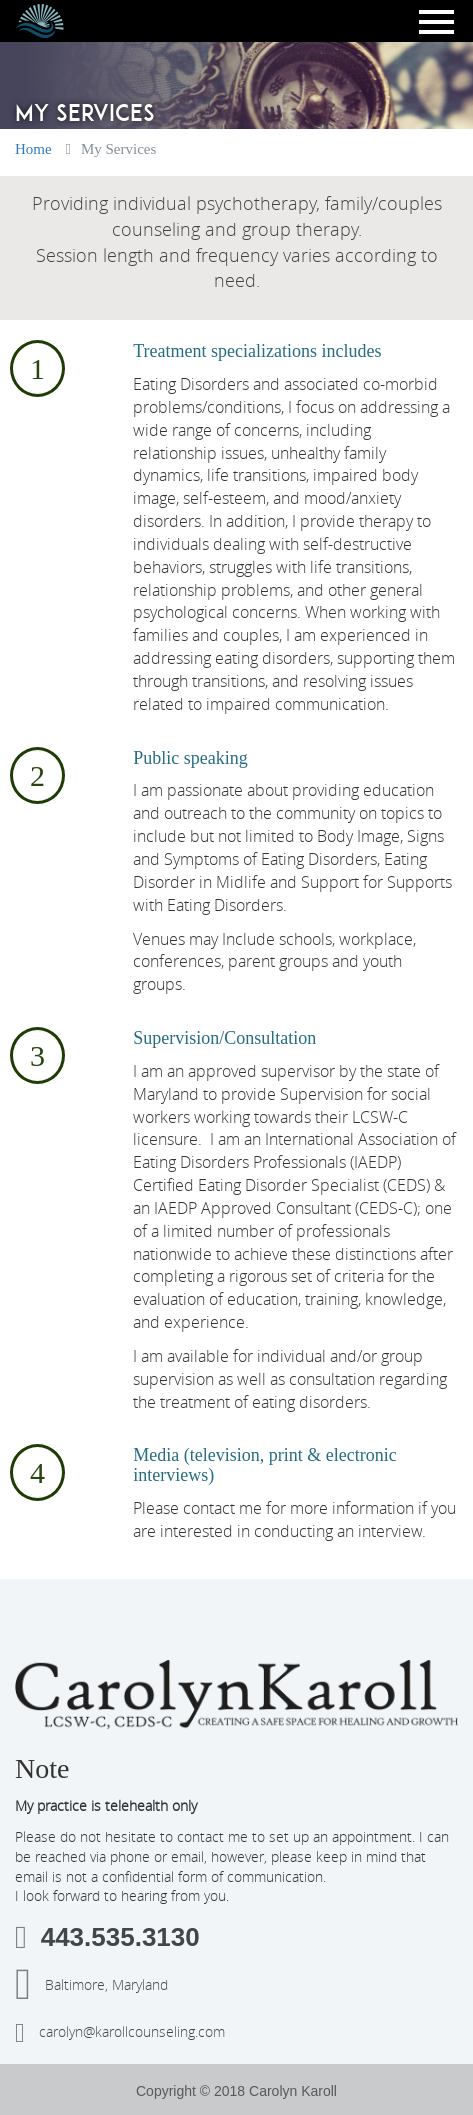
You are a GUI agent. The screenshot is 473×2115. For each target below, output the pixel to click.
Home (33, 149)
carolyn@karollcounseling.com (120, 2033)
